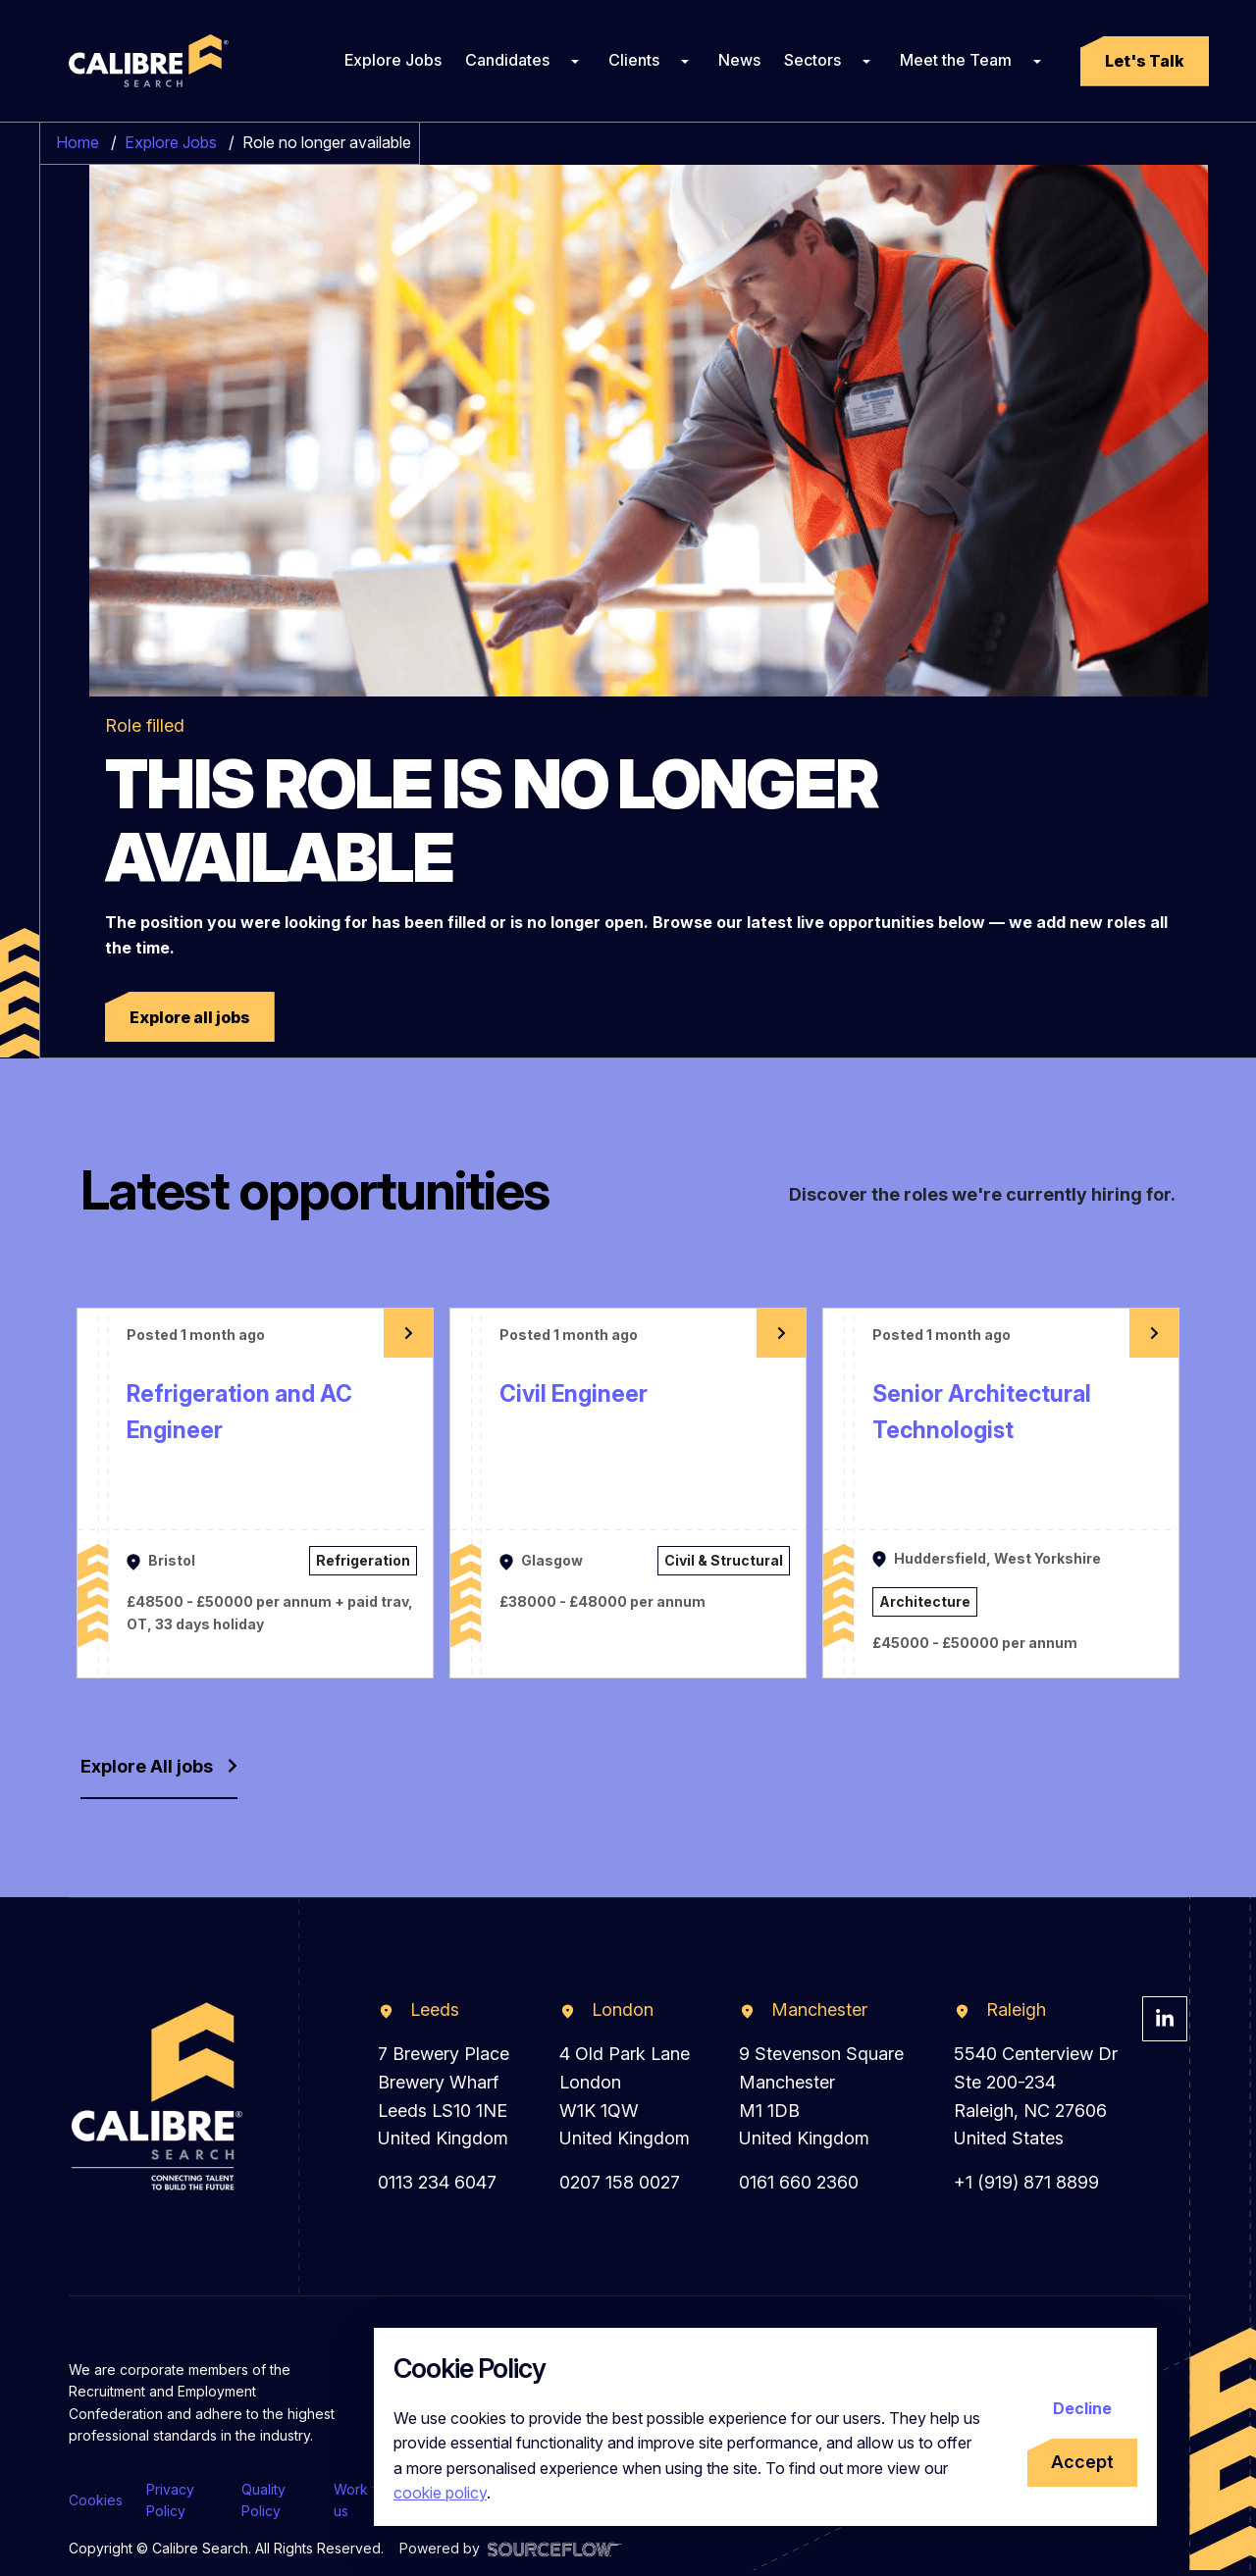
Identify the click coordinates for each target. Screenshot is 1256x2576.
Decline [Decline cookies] (1082, 2408)
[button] (1144, 61)
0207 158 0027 (619, 2182)
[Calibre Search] (145, 61)
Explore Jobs (393, 60)
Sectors (812, 60)
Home (77, 142)
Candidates (507, 60)
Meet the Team (956, 60)
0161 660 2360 (799, 2182)
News (739, 60)
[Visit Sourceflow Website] (555, 2548)
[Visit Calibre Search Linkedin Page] (1164, 2018)
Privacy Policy (170, 2500)
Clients (633, 60)
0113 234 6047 (437, 2182)
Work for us (362, 2500)
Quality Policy (263, 2500)
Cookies (96, 2500)
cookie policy (440, 2492)
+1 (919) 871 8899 (1026, 2182)
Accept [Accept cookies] (1082, 2461)
